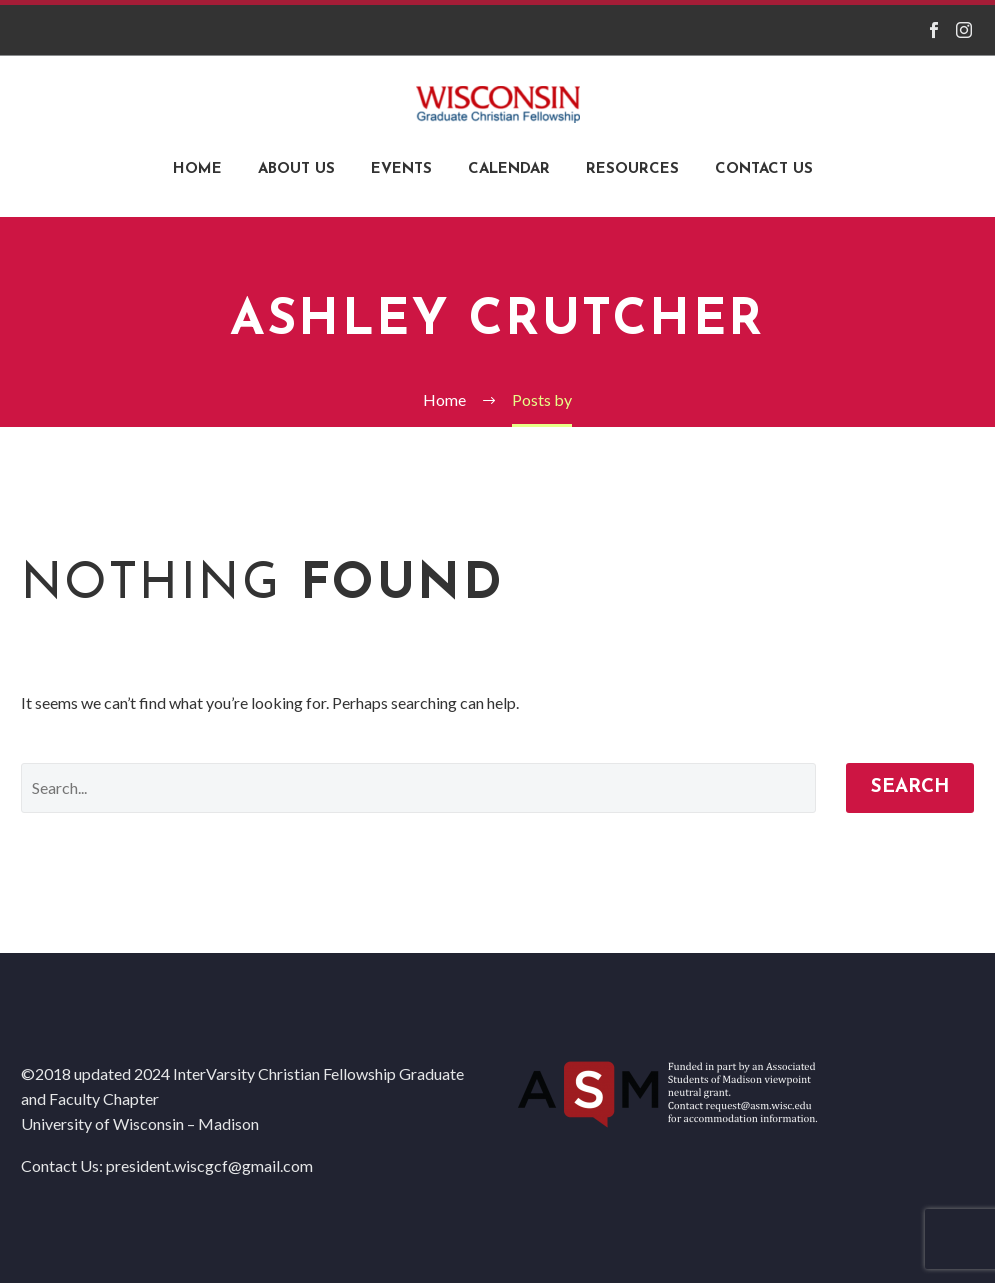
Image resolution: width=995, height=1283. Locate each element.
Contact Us (764, 169)
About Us (296, 169)
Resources (632, 169)
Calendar (509, 169)
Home (197, 169)
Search (910, 787)
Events (401, 169)
